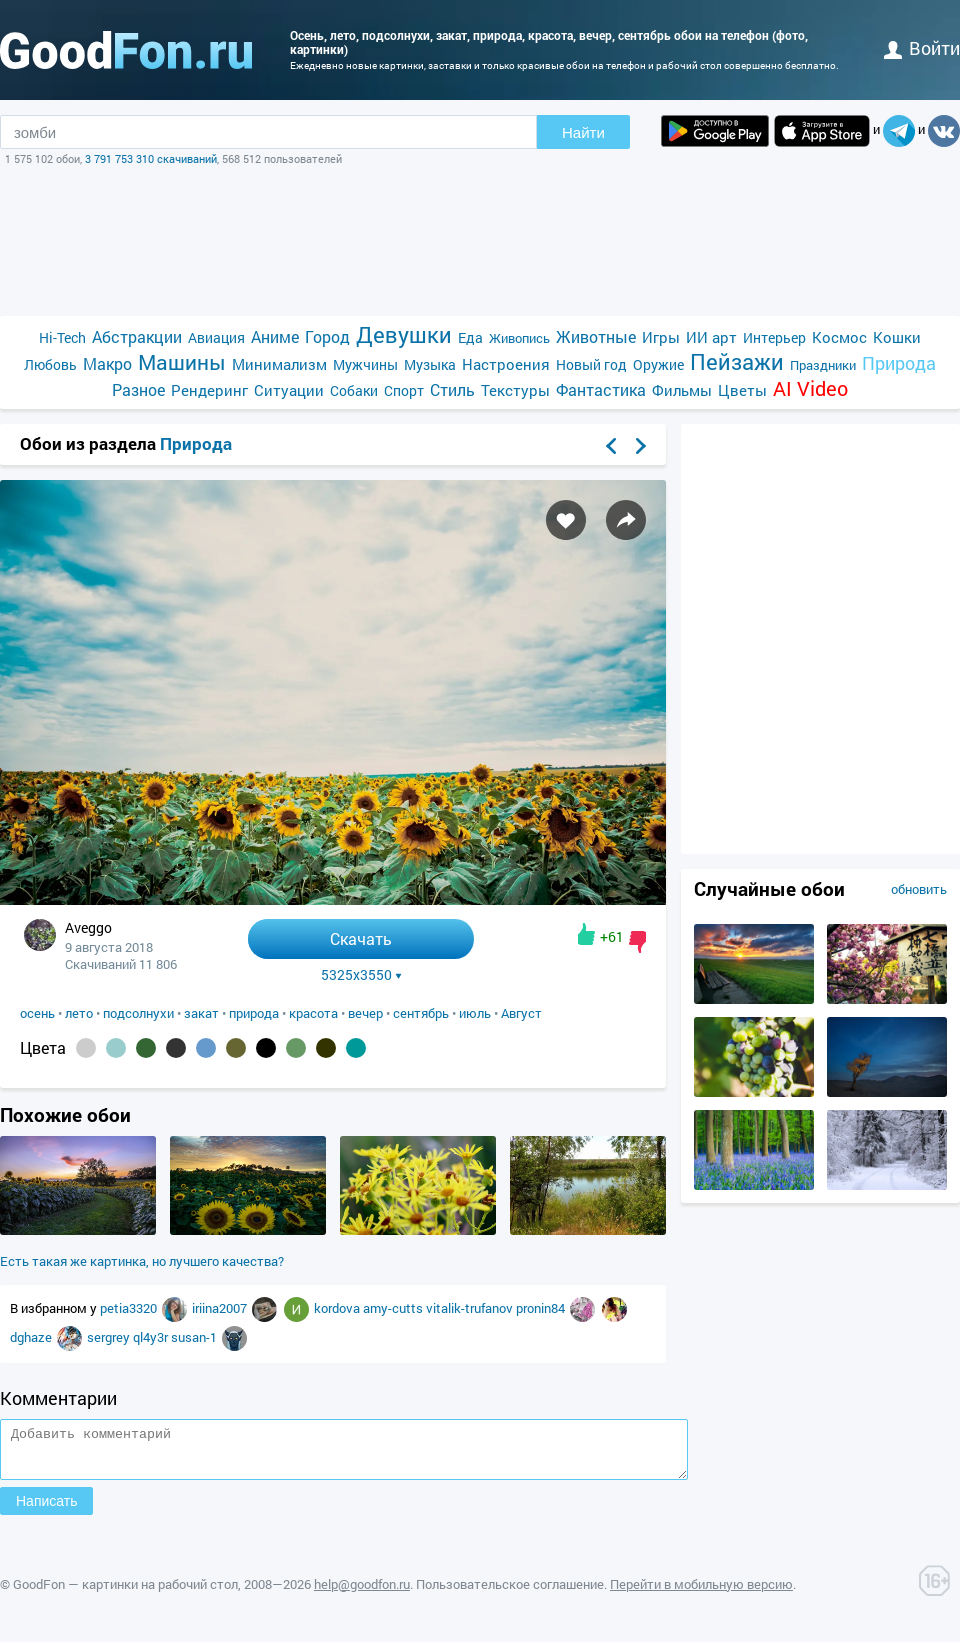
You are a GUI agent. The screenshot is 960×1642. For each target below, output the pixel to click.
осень (37, 1013)
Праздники (823, 365)
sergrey (110, 1337)
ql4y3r (152, 1337)
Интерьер (774, 337)
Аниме (275, 336)
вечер (365, 1013)
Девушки (404, 334)
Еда (470, 337)
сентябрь (421, 1013)
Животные (596, 336)
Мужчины (365, 364)
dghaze (32, 1337)
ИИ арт (711, 337)
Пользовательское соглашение (510, 1593)
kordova (338, 1308)
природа (254, 1013)
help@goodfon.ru (362, 1593)
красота (313, 1013)
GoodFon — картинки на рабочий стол (125, 1593)
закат (201, 1013)
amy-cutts (394, 1308)
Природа (899, 363)
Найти (583, 132)
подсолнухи (138, 1013)
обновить (919, 889)
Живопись (519, 338)
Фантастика (601, 389)
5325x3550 (361, 975)
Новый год (591, 364)
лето (79, 1013)
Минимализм (279, 364)
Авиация (216, 337)
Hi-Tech (62, 337)
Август (521, 1013)
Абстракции (137, 336)
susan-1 (195, 1337)
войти (922, 48)
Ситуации (289, 390)
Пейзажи (737, 361)
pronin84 (542, 1308)
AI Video (810, 388)
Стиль (452, 389)
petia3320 (130, 1308)
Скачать (361, 938)
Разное (138, 389)
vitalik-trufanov (471, 1308)
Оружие (658, 364)
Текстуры (515, 390)
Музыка (430, 364)
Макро (107, 363)
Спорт (404, 390)
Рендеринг (209, 390)
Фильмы (682, 390)
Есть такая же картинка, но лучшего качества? (142, 1261)
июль (475, 1013)
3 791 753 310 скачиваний (151, 158)
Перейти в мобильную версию (701, 1593)
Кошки (897, 337)
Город (327, 336)
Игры (661, 337)
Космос (839, 337)
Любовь (50, 364)
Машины (182, 362)
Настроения (506, 364)
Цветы (742, 390)
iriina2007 (221, 1308)
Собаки (354, 390)
